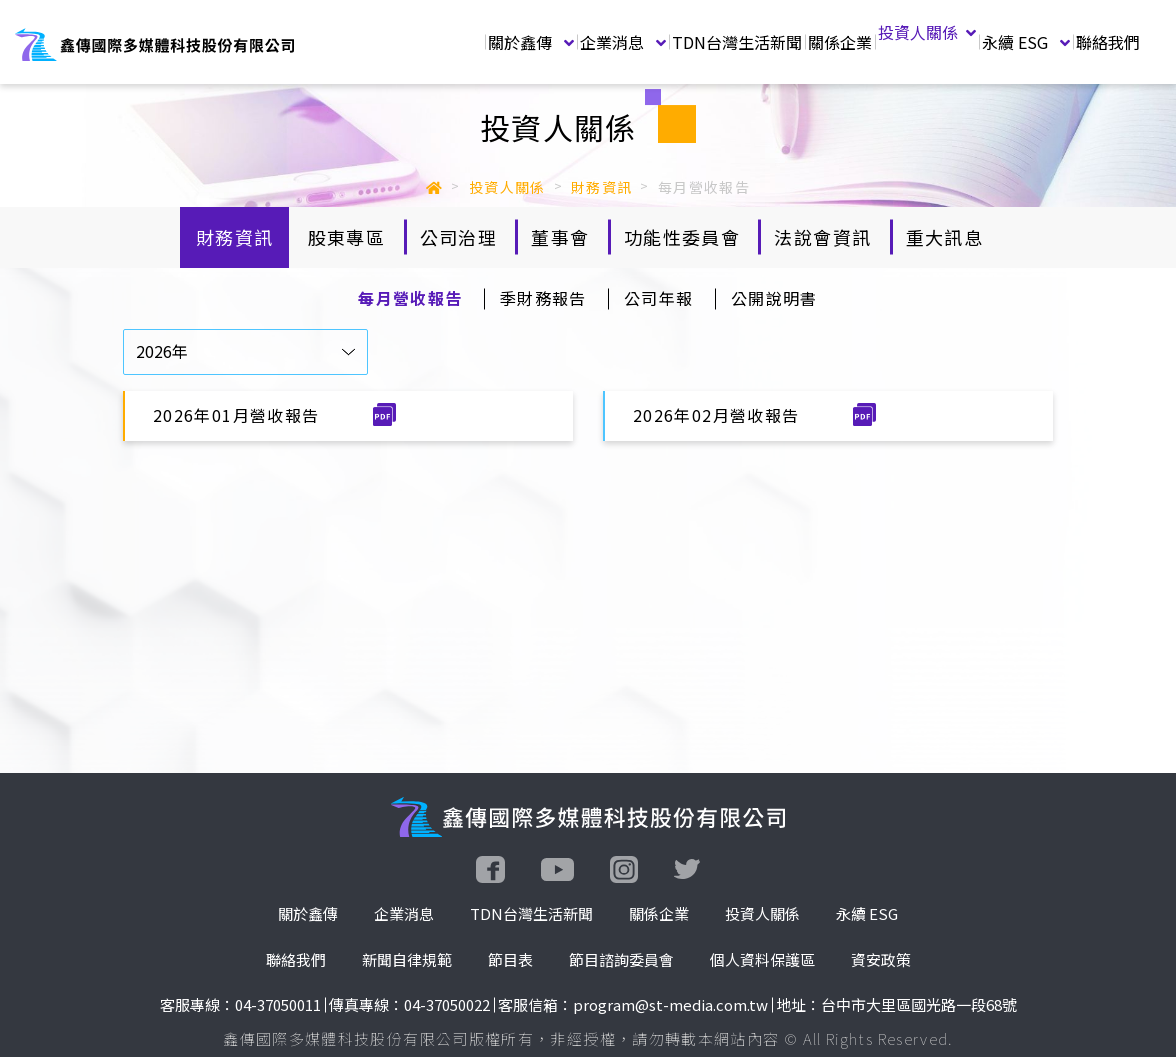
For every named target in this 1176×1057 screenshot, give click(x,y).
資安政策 (881, 959)
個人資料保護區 (762, 959)
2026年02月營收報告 (719, 415)
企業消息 (623, 42)
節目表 (510, 959)
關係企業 (840, 42)
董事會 (560, 237)
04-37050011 (278, 1004)
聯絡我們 (1108, 42)
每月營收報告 (410, 298)
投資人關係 (927, 32)
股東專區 (346, 237)
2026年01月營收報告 (239, 415)
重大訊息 (944, 237)
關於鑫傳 (531, 42)
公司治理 (458, 237)
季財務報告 (543, 298)
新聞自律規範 (407, 959)
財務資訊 (234, 237)
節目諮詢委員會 (621, 959)
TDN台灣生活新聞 (737, 42)
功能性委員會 (682, 237)
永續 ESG (1026, 42)
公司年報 (658, 298)
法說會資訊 (822, 237)
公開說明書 (774, 298)
